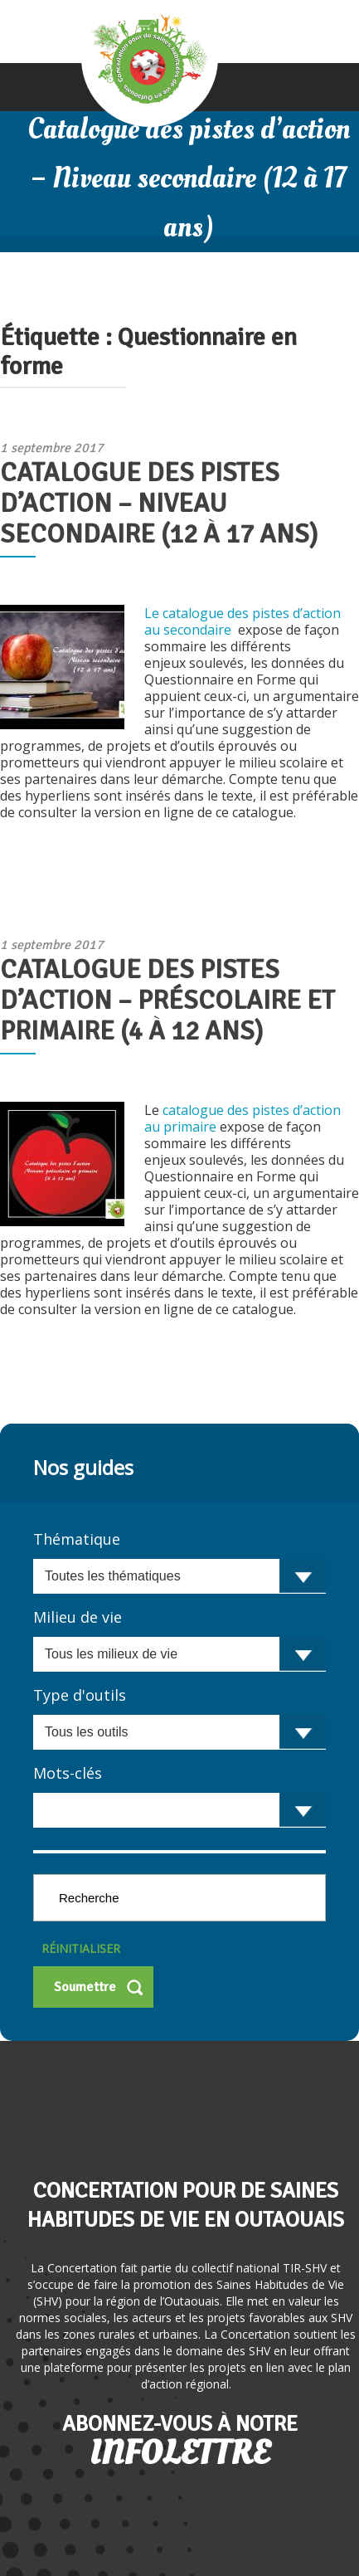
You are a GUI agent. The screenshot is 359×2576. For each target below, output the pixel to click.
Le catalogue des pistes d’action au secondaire (242, 621)
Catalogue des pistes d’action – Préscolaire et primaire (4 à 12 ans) (167, 1000)
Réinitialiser (80, 1948)
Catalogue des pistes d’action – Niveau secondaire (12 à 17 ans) (159, 503)
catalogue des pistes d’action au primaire (242, 1118)
